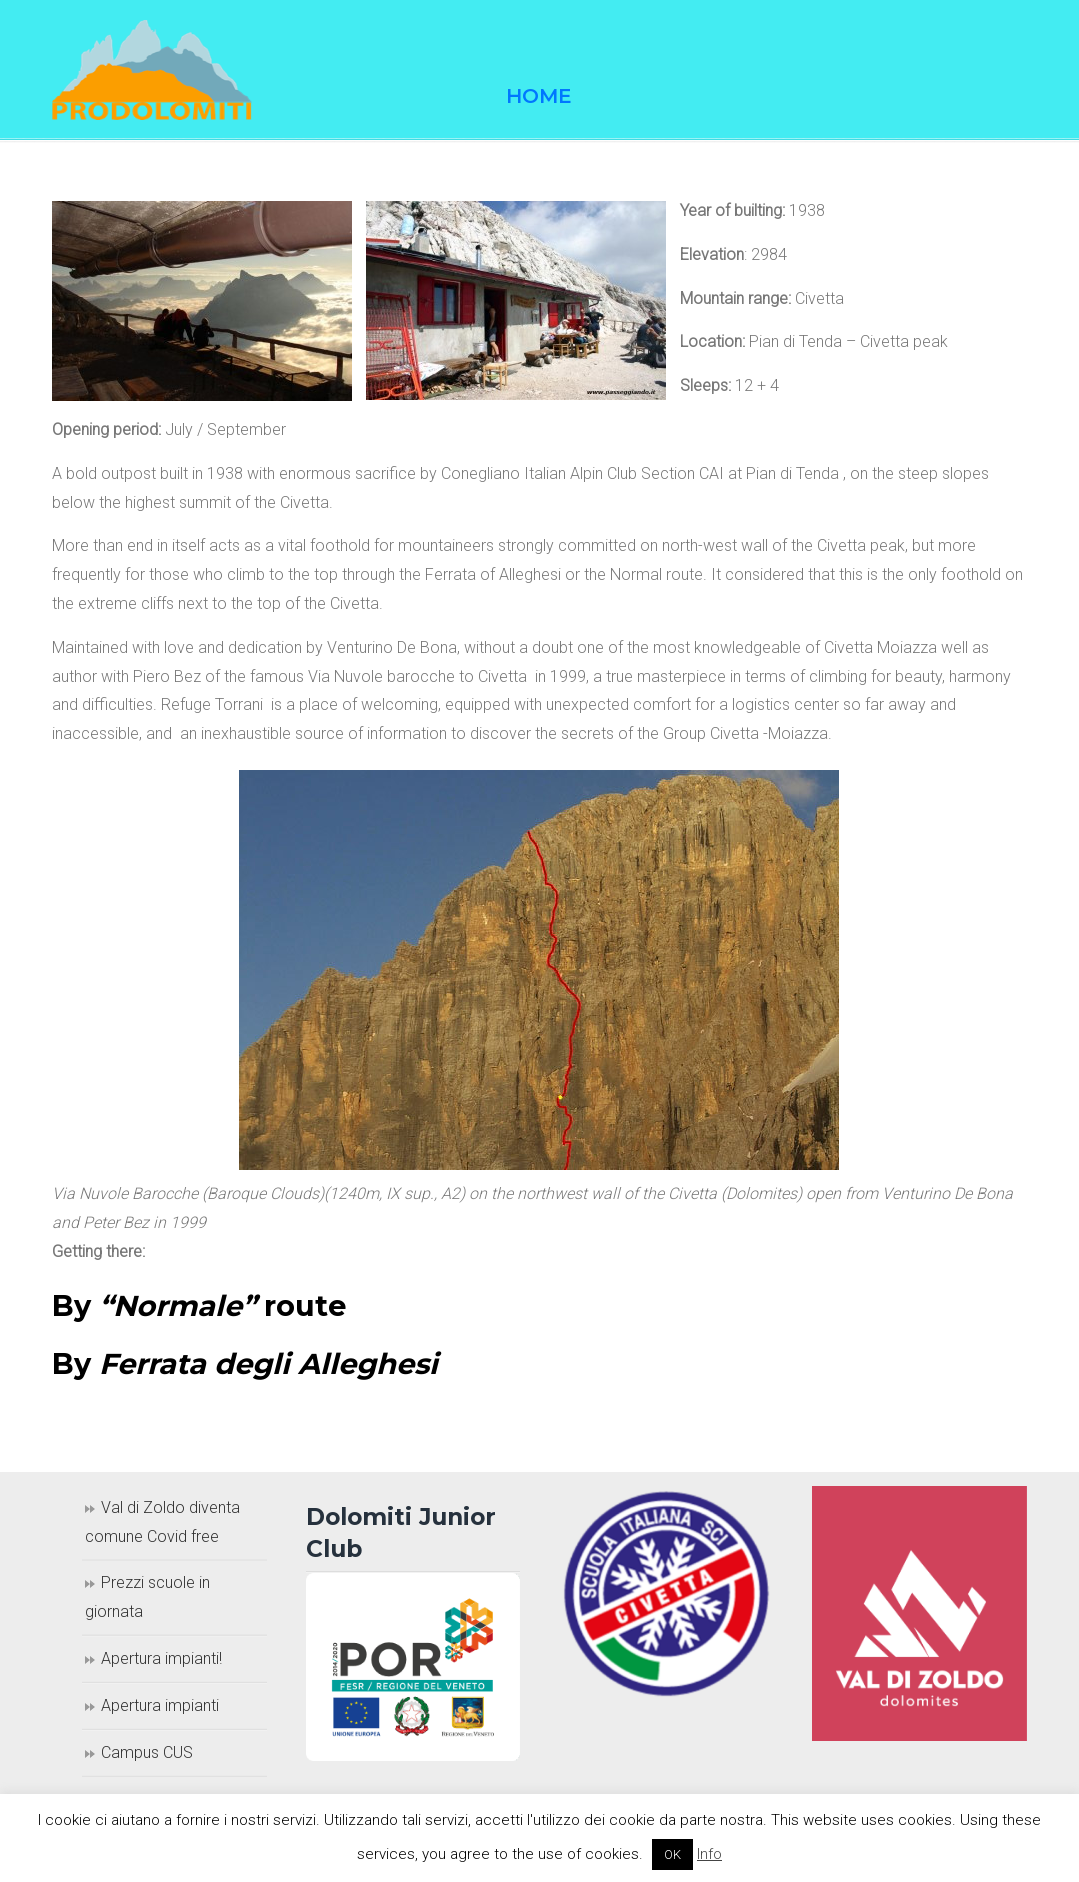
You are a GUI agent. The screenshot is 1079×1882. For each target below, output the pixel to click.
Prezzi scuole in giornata (147, 1597)
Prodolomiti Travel (152, 70)
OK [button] (672, 1854)
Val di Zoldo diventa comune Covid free (162, 1522)
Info (709, 1854)
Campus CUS (147, 1752)
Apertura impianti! (161, 1658)
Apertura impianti (160, 1705)
